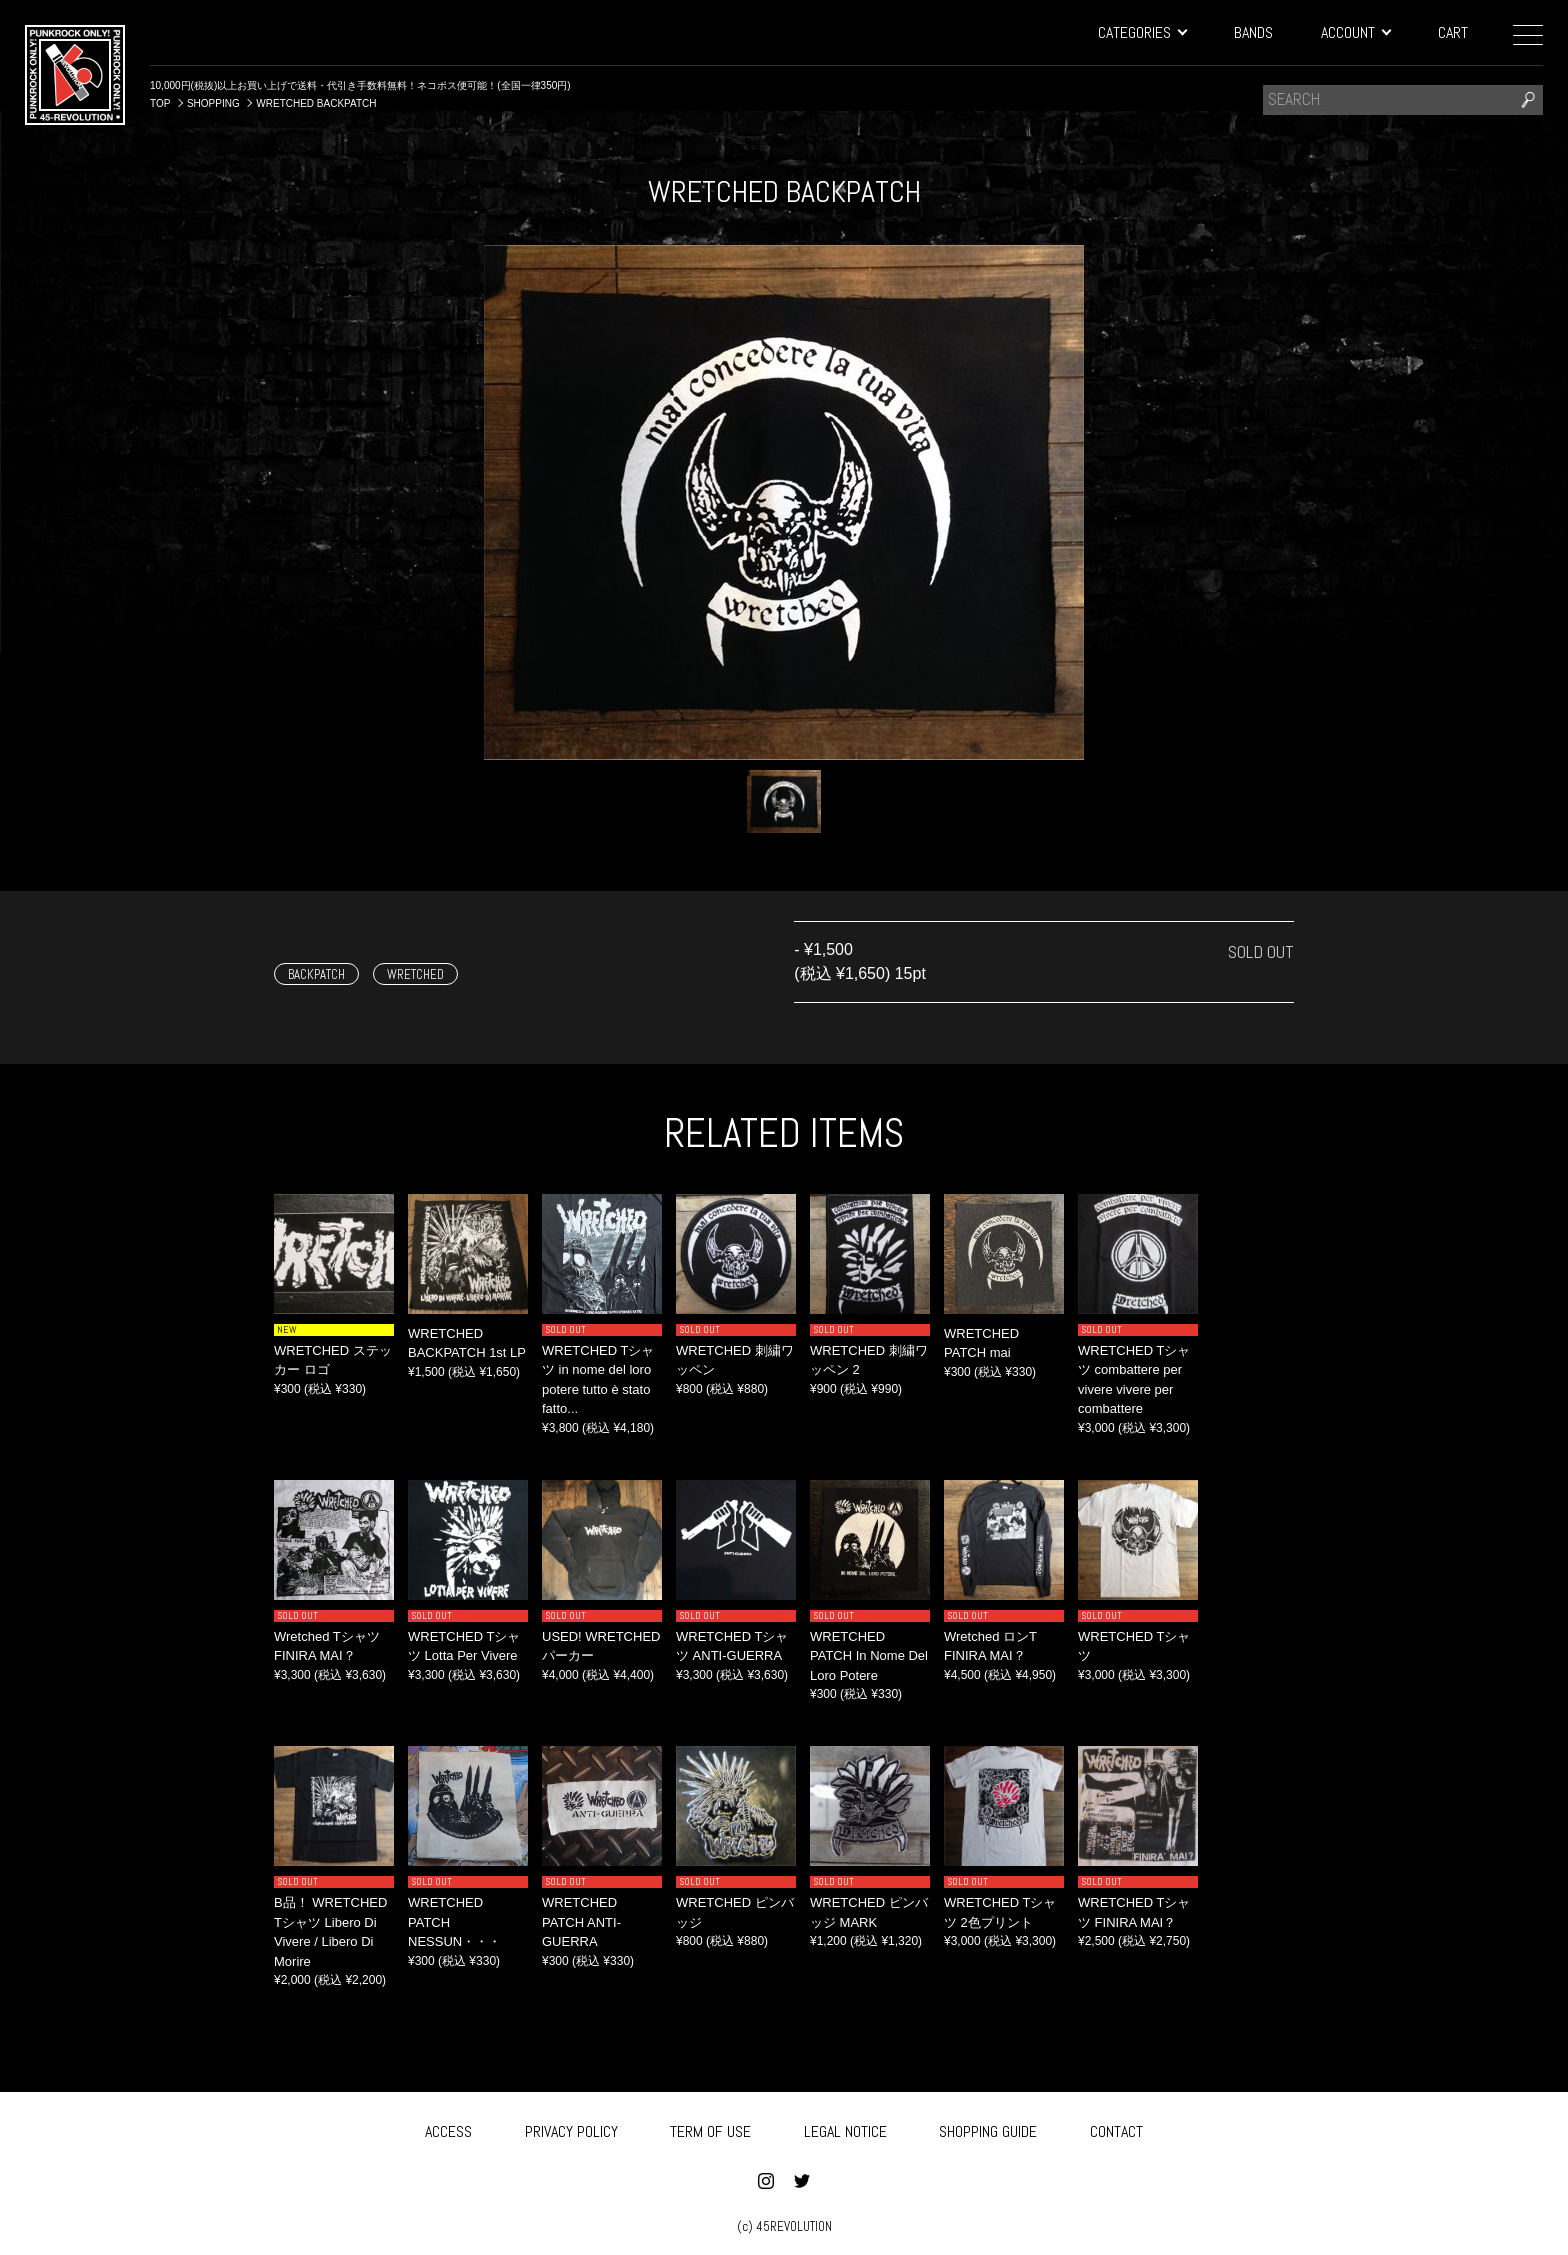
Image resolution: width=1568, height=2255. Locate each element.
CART (1453, 32)
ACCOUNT (1355, 32)
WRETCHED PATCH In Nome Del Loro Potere (869, 1656)
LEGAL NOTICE (845, 2128)
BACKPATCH (316, 974)
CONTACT (1116, 2128)
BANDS (1253, 32)
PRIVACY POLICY (571, 2128)
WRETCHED (415, 974)
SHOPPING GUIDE (988, 2128)
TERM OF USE (710, 2128)
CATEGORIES (1142, 32)
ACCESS (448, 2128)
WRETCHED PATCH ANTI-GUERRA (581, 1922)
